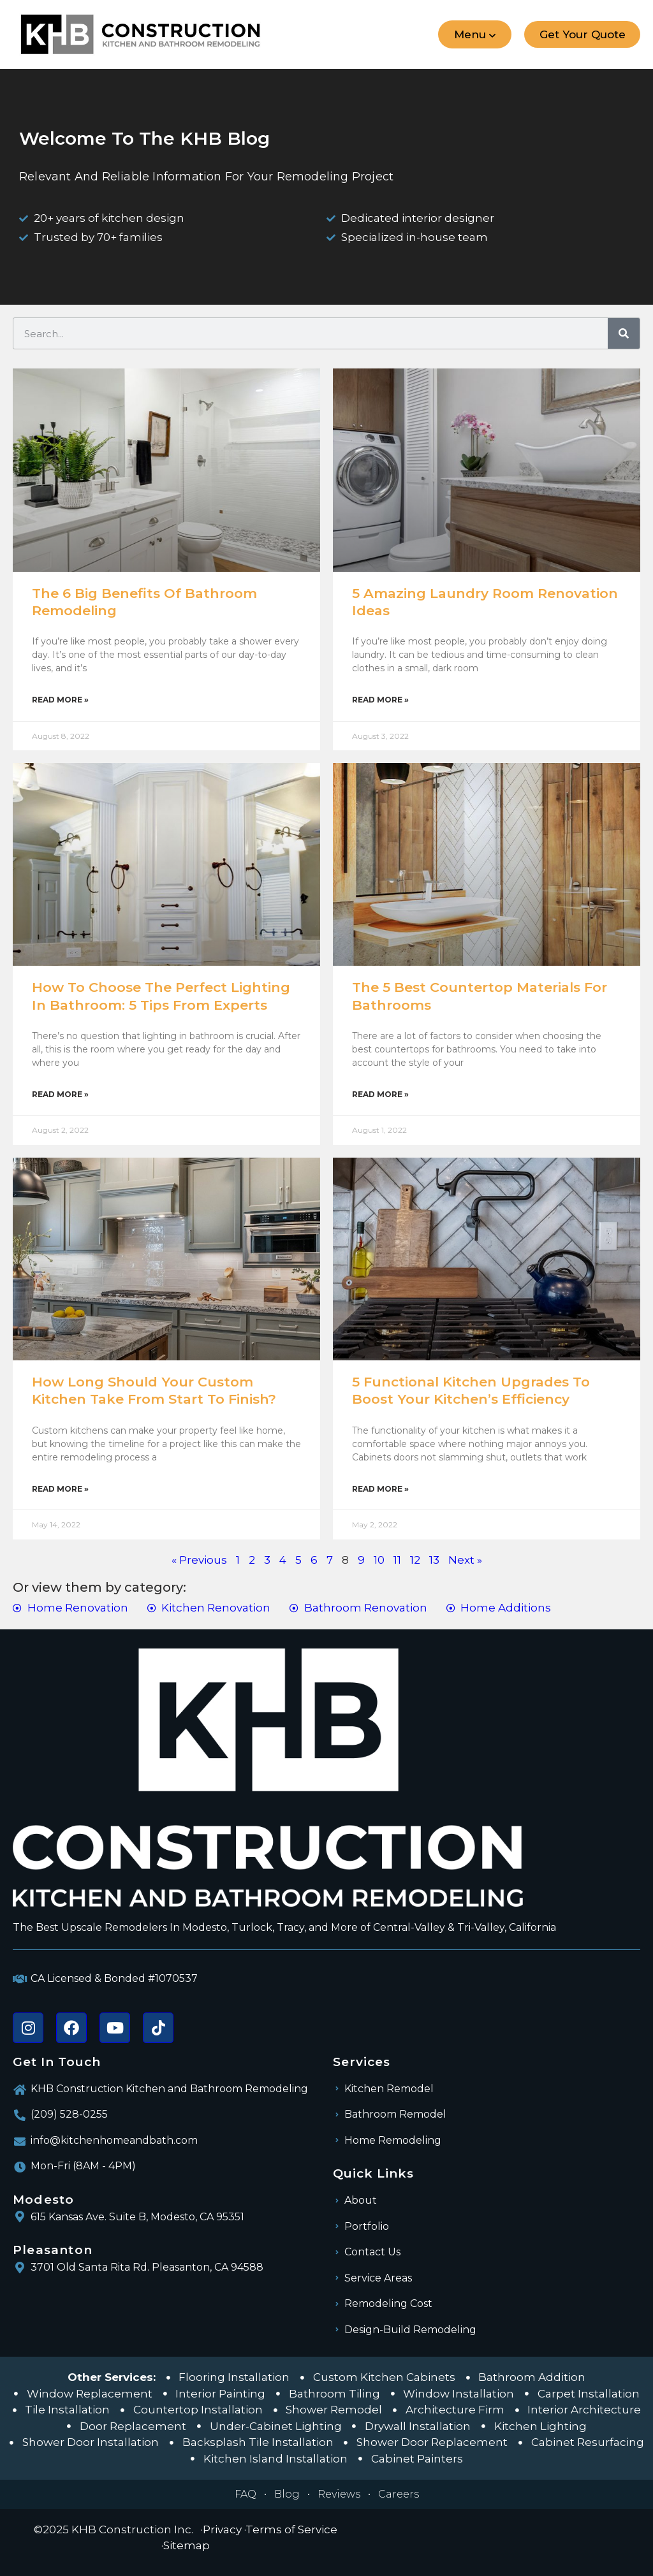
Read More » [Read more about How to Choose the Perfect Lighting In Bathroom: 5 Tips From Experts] (60, 1094)
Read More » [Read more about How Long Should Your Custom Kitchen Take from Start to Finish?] (60, 1489)
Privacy (222, 2529)
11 (397, 1560)
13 (434, 1560)
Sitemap (186, 2545)
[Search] (624, 333)
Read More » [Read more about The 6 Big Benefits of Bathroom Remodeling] (60, 699)
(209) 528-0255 (69, 2114)
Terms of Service (291, 2529)
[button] (474, 34)
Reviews (339, 2494)
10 (379, 1560)
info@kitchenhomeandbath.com (114, 2140)
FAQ (245, 2494)
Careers (398, 2494)
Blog (287, 2494)
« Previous (199, 1560)
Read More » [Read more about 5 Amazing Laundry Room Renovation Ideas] (380, 699)
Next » (465, 1560)
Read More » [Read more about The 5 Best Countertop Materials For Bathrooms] (380, 1094)
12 (415, 1560)
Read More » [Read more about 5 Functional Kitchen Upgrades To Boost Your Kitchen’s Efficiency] (380, 1489)
